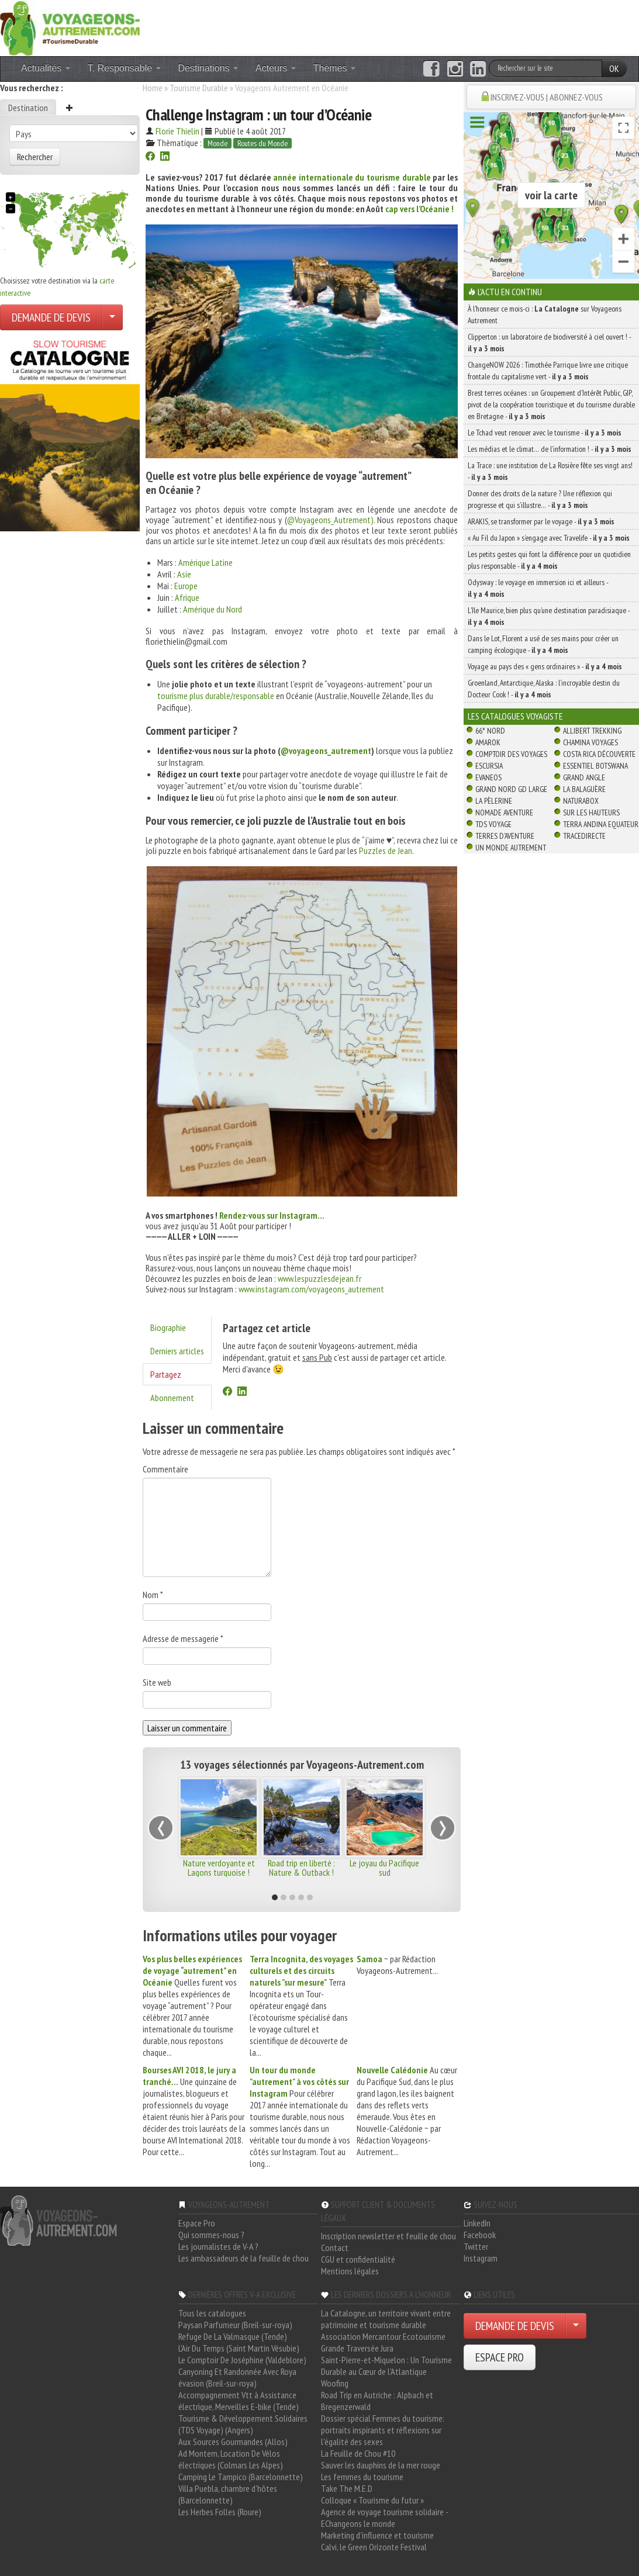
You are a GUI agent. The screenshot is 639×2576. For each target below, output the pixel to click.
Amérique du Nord (212, 609)
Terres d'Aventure (504, 836)
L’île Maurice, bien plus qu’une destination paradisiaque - (549, 616)
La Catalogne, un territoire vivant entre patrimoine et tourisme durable (386, 2318)
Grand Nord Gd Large (511, 789)
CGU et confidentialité (358, 2259)
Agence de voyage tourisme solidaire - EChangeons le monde (384, 2517)
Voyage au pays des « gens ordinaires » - (545, 666)
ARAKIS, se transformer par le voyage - (541, 521)
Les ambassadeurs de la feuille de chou (243, 2258)
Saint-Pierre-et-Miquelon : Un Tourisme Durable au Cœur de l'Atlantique (386, 2365)
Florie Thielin (177, 131)
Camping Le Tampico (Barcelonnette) (240, 2476)
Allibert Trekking (592, 730)
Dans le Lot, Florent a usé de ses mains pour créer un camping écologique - (543, 644)
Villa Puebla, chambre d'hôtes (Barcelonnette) (227, 2494)
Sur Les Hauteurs (591, 812)
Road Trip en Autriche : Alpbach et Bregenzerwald (377, 2400)
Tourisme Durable (199, 88)
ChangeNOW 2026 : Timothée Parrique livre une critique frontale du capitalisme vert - (548, 370)
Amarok (487, 742)
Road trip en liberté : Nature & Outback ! (301, 1867)
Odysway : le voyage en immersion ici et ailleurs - (538, 588)
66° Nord (490, 730)
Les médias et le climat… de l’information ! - (549, 449)
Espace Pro (196, 2223)
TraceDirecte (584, 836)
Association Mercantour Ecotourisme (383, 2336)
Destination (28, 107)
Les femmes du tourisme (362, 2476)
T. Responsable (124, 68)
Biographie (168, 1327)
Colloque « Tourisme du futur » (372, 2500)
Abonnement (172, 1397)
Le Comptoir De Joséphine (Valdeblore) (242, 2360)
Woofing (334, 2383)
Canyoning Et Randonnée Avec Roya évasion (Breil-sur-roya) (237, 2377)
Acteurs (275, 68)
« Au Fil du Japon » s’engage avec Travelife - (549, 538)
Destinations (208, 68)
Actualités (45, 68)
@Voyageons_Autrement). (331, 519)
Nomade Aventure (504, 812)
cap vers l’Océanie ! (419, 209)
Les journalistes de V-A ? (218, 2246)
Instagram (481, 2258)
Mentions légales (350, 2271)
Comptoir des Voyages (511, 754)
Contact (334, 2247)
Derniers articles (177, 1351)
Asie (184, 574)
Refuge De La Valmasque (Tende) (232, 2336)
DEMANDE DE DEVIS (51, 317)
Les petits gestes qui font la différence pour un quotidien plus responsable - (549, 560)
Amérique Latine (205, 562)
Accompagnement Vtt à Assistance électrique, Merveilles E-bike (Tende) (238, 2400)
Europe (186, 586)
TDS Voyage (493, 824)
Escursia (489, 765)
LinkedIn (477, 2223)
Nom (153, 1594)
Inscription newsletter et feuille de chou (388, 2236)
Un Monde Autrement (510, 847)
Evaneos (488, 777)
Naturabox (581, 801)
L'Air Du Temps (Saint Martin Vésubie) (238, 2348)
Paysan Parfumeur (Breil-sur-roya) (235, 2324)
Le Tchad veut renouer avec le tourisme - (544, 432)
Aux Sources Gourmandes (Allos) (233, 2441)
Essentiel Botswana (595, 765)
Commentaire (165, 1469)
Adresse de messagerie (183, 1638)
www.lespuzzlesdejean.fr (319, 1278)
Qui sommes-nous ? (211, 2234)
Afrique (187, 597)
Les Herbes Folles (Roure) (219, 2512)
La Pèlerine (493, 801)
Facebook (480, 2234)
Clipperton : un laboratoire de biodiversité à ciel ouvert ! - (549, 342)
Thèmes (334, 68)
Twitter (476, 2246)
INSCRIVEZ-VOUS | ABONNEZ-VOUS (547, 97)
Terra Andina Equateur (600, 824)
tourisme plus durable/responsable (216, 695)
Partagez (165, 1374)
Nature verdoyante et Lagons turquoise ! (219, 1867)
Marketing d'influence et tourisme (377, 2535)
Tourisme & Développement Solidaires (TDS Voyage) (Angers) (243, 2424)
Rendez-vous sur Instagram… (271, 1215)
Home (153, 88)
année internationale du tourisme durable (352, 177)
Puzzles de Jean (385, 850)
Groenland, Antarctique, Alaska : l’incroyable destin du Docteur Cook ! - (544, 688)
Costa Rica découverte (599, 754)
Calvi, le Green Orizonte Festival (374, 2547)
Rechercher (35, 156)
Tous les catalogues (212, 2313)
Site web (157, 1682)
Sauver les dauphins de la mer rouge (380, 2465)
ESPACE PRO (499, 2357)
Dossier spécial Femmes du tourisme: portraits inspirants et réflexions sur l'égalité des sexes (382, 2429)
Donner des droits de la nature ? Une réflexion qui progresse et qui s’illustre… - (540, 499)
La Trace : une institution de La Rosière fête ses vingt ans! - (550, 471)
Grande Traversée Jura (357, 2348)
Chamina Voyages (590, 742)
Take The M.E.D (346, 2488)
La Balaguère (584, 789)
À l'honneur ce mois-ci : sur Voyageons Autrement (544, 314)
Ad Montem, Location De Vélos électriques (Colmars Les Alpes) (230, 2459)
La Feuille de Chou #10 (358, 2453)
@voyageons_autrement (326, 750)
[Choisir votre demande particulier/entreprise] (112, 317)
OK (614, 68)
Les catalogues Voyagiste (515, 716)
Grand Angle (584, 777)
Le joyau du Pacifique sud (384, 1867)
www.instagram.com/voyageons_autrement (311, 1289)
